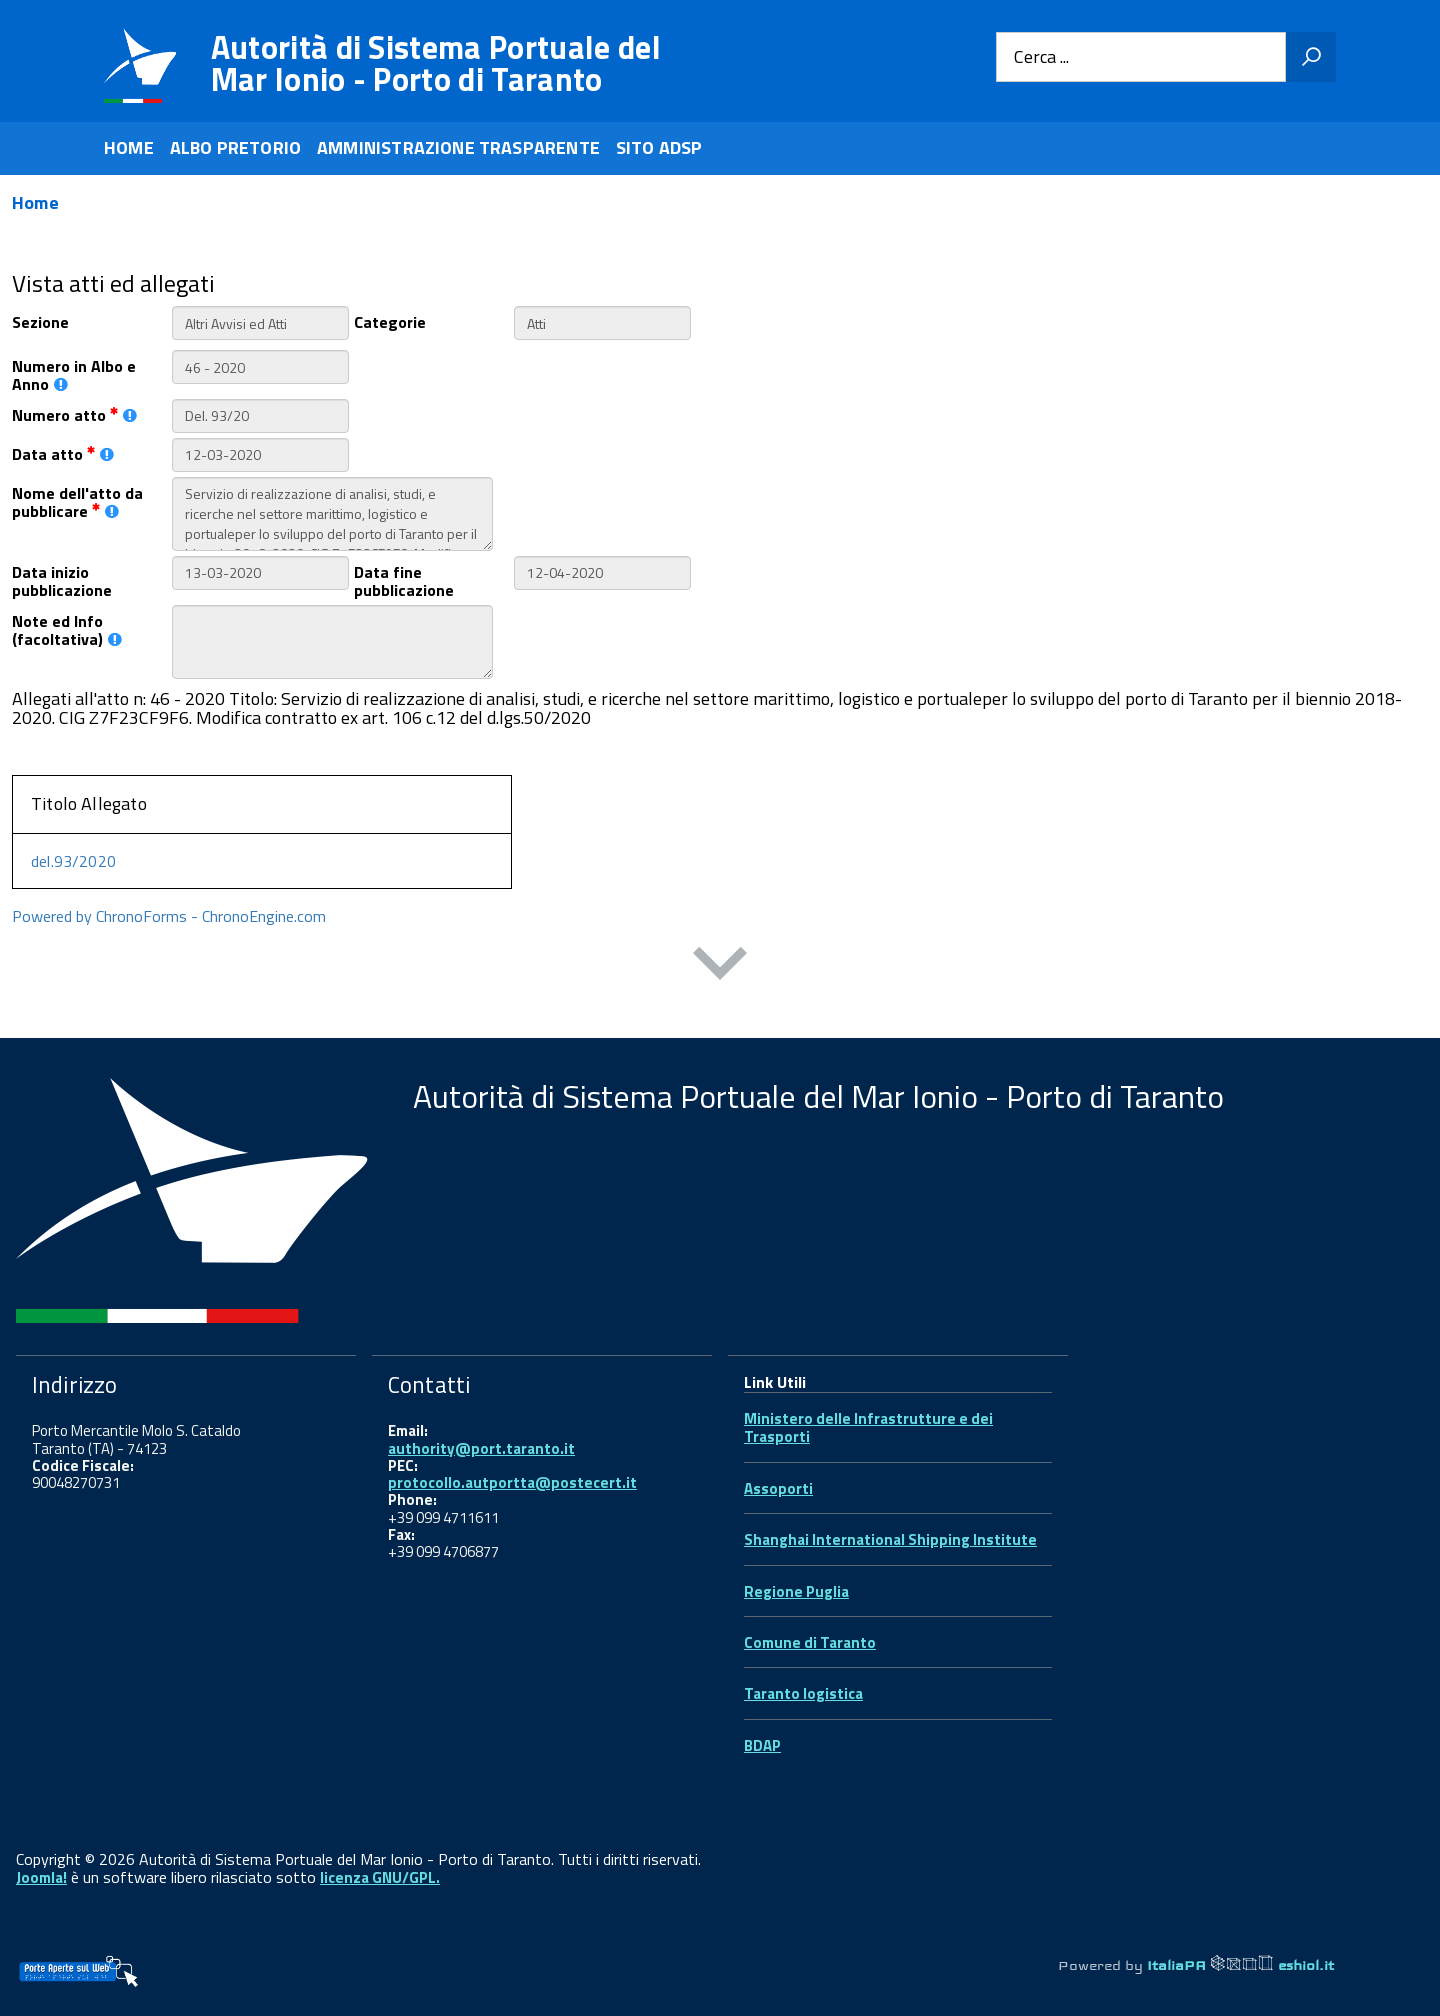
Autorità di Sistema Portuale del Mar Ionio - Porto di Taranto (436, 63)
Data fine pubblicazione (404, 580)
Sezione (40, 320)
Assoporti (778, 1488)
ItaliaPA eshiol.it (1240, 1965)
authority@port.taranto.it (481, 1448)
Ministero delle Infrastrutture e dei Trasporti (868, 1427)
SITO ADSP (659, 147)
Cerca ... (1041, 57)
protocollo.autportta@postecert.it (512, 1482)
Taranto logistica (803, 1693)
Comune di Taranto (810, 1642)
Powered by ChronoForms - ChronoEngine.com (169, 916)
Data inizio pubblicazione (62, 580)
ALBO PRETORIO (235, 147)
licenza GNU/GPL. (380, 1877)
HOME (129, 147)
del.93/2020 (73, 861)
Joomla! (41, 1877)
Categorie (390, 320)
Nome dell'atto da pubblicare (77, 501)
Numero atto (74, 413)
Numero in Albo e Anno (74, 374)
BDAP (762, 1745)
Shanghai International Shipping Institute (890, 1539)
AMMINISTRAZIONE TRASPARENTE (458, 147)
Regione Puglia (796, 1591)
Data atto (63, 452)
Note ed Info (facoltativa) (67, 629)
